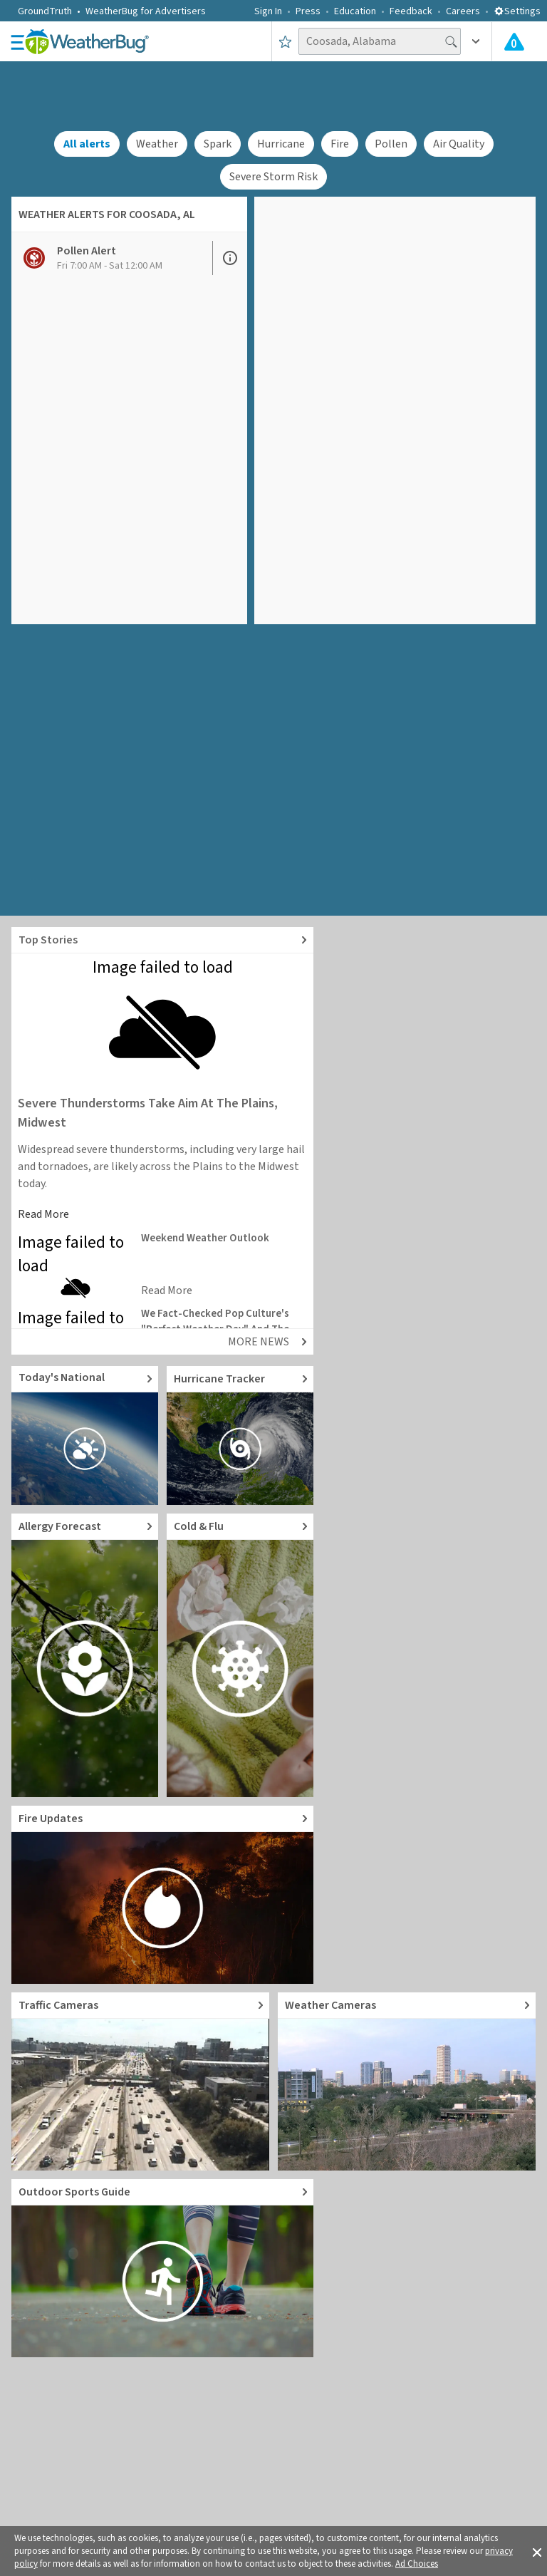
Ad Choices (416, 2563)
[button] (537, 2551)
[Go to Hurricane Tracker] (240, 1435)
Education (355, 11)
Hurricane (281, 144)
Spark (217, 144)
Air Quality (458, 144)
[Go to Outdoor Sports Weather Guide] (162, 2268)
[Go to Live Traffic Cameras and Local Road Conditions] (140, 2081)
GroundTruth (45, 11)
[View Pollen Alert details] (112, 258)
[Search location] (379, 41)
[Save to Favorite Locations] (285, 41)
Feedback (411, 11)
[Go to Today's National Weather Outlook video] (84, 1435)
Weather (157, 144)
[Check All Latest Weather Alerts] (514, 41)
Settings (517, 11)
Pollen (391, 144)
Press (308, 11)
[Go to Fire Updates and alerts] (162, 1895)
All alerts (86, 144)
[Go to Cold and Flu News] (240, 1655)
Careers (463, 11)
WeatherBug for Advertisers (145, 11)
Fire (339, 144)
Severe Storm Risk (273, 177)
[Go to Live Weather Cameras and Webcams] (407, 2081)
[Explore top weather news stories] (162, 940)
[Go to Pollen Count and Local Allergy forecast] (84, 1655)
